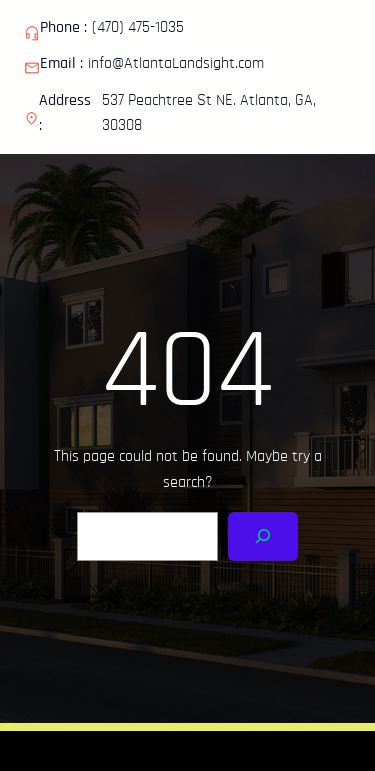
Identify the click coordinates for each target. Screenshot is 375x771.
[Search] (263, 536)
